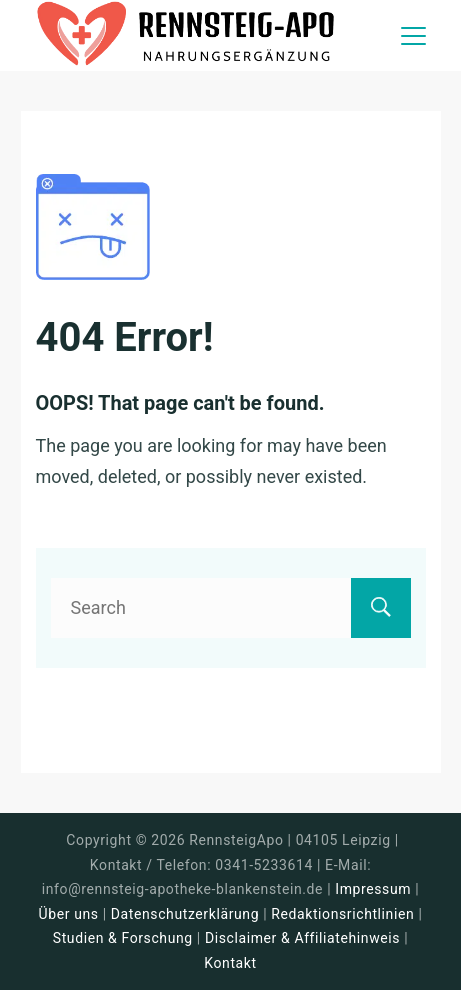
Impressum (375, 889)
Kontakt (230, 963)
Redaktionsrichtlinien (342, 914)
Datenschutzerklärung (185, 914)
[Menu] (413, 36)
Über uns (69, 914)
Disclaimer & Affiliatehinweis (302, 938)
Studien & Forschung (123, 938)
